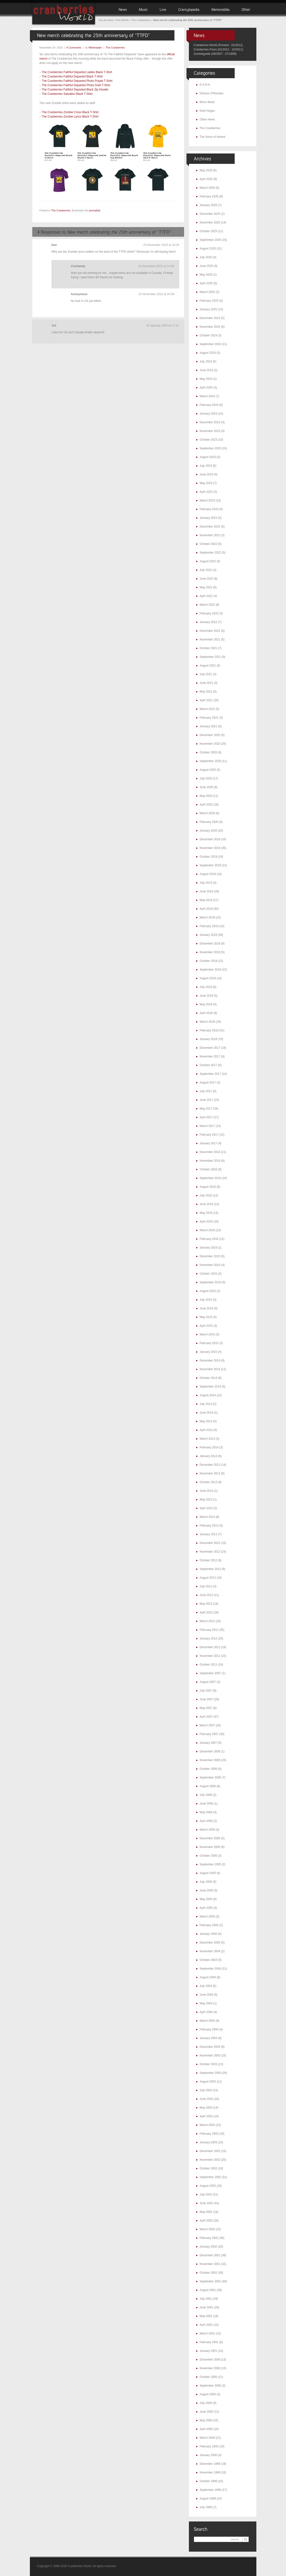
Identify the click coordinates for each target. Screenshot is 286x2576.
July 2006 (206, 1795)
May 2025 (206, 274)
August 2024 (208, 352)
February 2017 (209, 1134)
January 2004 (208, 2038)
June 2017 (206, 1100)
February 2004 (209, 2029)
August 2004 (208, 1977)
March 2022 (207, 604)
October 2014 (208, 1378)
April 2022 (206, 596)
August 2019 (208, 874)
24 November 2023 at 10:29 (161, 245)
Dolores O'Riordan (211, 93)
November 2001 (210, 2264)
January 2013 (208, 1534)
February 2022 (209, 613)
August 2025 (208, 248)
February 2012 (209, 1630)
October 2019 (208, 856)
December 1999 (210, 2463)
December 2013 (210, 1464)
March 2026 (207, 187)
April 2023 (206, 491)
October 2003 (208, 2064)
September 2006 (210, 1777)
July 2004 (206, 1986)
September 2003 (210, 2073)
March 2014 (207, 1438)
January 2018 (208, 1039)
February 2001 (209, 2342)
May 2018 (206, 1004)
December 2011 (210, 1647)
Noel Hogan (207, 110)
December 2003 (210, 2046)
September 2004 (210, 1968)
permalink (94, 210)
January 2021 (208, 726)
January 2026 (208, 205)
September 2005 (210, 1864)
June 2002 (206, 2203)
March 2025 (207, 292)
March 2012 (207, 1621)
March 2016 (207, 1230)
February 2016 (209, 1239)
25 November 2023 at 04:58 (156, 294)
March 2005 (207, 1916)
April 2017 (206, 1117)
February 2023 (209, 509)
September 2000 (210, 2385)
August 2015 (208, 1291)
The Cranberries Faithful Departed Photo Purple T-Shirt (77, 81)
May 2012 (206, 1603)
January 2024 (208, 413)
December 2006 (210, 1751)
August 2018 (208, 978)
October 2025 (208, 231)
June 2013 (206, 1491)
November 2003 (210, 2055)
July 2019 (206, 882)
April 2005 (206, 1907)
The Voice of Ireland (213, 137)
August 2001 (208, 2290)
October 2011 (208, 1664)
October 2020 (208, 752)
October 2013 (208, 1482)
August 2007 (208, 1682)
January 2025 (208, 309)
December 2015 (210, 1256)
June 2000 (206, 2411)
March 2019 (207, 917)
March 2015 (207, 1334)
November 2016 (210, 1160)
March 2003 (207, 2125)
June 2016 (206, 1204)
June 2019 (206, 891)
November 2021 (210, 639)
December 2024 (210, 318)
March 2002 (207, 2229)
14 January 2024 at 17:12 (162, 325)
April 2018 (206, 1013)
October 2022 (208, 544)
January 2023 (208, 518)
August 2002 (208, 2185)
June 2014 (206, 1412)
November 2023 (210, 431)
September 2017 (210, 1074)
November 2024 (210, 326)
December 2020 (210, 735)
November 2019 (210, 848)
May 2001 (206, 2316)
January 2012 (208, 1638)
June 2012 (206, 1595)
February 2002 (209, 2238)
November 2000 (210, 2368)
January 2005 (208, 1934)
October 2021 (208, 648)
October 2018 (208, 961)
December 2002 (210, 2151)
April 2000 (206, 2429)
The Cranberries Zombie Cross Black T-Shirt (70, 112)
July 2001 (206, 2298)
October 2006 (208, 1769)
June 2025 (206, 266)
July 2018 (206, 987)
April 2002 (206, 2220)
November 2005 (210, 1847)
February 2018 (209, 1030)
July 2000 (206, 2403)
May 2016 (206, 1213)
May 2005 (206, 1899)
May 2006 (206, 1812)
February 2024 (209, 405)
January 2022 (208, 622)
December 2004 (210, 1942)
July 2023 (206, 465)
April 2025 (206, 283)
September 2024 (210, 344)
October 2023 (208, 439)
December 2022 (210, 526)
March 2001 (207, 2333)
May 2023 (206, 483)
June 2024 (206, 370)
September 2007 (210, 1673)
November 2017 (210, 1056)
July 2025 (206, 257)
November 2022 (210, 535)
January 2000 (208, 2455)
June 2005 (206, 1890)
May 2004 (206, 2003)
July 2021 (206, 674)
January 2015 (208, 1352)
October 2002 (208, 2168)
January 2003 (208, 2142)
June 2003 (206, 2099)
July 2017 (206, 1091)
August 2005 (208, 1873)
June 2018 (206, 995)
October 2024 (208, 335)
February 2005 (209, 1925)
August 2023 (208, 457)
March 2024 (207, 396)
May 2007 (206, 1708)
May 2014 (206, 1421)
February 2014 (209, 1447)
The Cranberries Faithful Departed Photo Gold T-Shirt (76, 85)
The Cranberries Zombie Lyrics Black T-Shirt (70, 116)
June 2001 (206, 2307)
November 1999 (210, 2472)
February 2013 (209, 1525)
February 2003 (209, 2133)
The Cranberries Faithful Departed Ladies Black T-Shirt (77, 72)
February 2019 (209, 926)
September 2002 (210, 2177)
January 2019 (208, 935)
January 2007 (208, 1742)
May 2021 (206, 691)
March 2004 (207, 2020)
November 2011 (210, 1656)
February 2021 (209, 717)
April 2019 (206, 908)
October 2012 (208, 1560)
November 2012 (210, 1551)
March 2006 (207, 1829)
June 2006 (206, 1803)
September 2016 (210, 1178)
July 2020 (206, 778)
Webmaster (95, 47)
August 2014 (208, 1395)
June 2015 (206, 1308)
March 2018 (207, 1021)
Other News (207, 119)
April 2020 (206, 804)
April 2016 (206, 1221)
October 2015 (208, 1273)
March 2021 (207, 709)
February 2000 (209, 2446)
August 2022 (208, 561)
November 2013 (210, 1473)
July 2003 (206, 2090)
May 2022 (206, 587)
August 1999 (208, 2498)
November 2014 (210, 1369)
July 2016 (206, 1195)
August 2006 (208, 1786)
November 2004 (210, 1951)
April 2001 (206, 2324)
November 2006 (210, 1760)
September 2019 (210, 865)
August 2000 (208, 2394)
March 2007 (207, 1725)
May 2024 (206, 379)
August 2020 (208, 769)
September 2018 (210, 969)
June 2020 (206, 787)
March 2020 (207, 813)
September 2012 (210, 1569)
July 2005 (206, 1881)
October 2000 (208, 2377)
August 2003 (208, 2081)
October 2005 (208, 1855)
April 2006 (206, 1821)
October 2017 (208, 1065)
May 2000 (206, 2420)
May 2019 (206, 900)
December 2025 (210, 213)
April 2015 (206, 1325)
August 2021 (208, 665)
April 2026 (206, 179)
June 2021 (206, 683)
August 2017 (208, 1082)
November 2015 (210, 1265)
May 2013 (206, 1499)
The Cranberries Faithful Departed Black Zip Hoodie (75, 89)
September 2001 (210, 2281)
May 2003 (206, 2107)
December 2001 (210, 2255)
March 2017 (207, 1126)
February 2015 (209, 1343)
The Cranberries (115, 47)
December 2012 (210, 1543)
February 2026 (209, 196)
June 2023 (206, 474)
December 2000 (210, 2359)
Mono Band (207, 102)
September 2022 (210, 552)
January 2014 (208, 1456)
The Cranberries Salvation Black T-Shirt (67, 94)
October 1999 (208, 2481)
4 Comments (73, 47)
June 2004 (206, 1994)
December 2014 (210, 1360)
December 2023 (210, 422)
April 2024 (206, 387)
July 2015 (206, 1299)
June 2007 (206, 1699)
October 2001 (208, 2272)
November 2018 (210, 952)
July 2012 (206, 1586)
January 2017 (208, 1143)
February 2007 (209, 1734)
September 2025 (210, 240)
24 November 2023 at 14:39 (156, 266)
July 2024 (206, 361)
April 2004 (206, 2012)
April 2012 (206, 1612)
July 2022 (206, 570)
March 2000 (207, 2437)
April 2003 (206, 2116)
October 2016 (208, 1169)
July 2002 (206, 2194)
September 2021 (210, 657)
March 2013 (207, 1517)
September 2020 (210, 761)
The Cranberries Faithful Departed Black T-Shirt (72, 76)
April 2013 (206, 1508)
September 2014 (210, 1386)
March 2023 (207, 500)
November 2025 (210, 222)
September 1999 (210, 2490)
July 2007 (206, 1690)
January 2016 (208, 1247)
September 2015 (210, 1282)
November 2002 (210, 2159)
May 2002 (206, 2212)
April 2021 (206, 700)
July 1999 (206, 2507)
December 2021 (210, 630)
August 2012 (208, 1577)
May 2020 (206, 796)
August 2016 (208, 1186)
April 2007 (206, 1716)
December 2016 (210, 1152)
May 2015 (206, 1317)
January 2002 (208, 2246)
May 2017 (206, 1108)
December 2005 (210, 1838)
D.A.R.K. (205, 84)
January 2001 (208, 2351)
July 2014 (206, 1404)
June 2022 (206, 578)
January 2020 (208, 830)
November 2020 (210, 743)
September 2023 (210, 448)
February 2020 (209, 822)
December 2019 (210, 839)
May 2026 (206, 170)
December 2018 (210, 943)
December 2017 (210, 1047)
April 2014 (206, 1430)
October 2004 (208, 1960)
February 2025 (209, 300)
